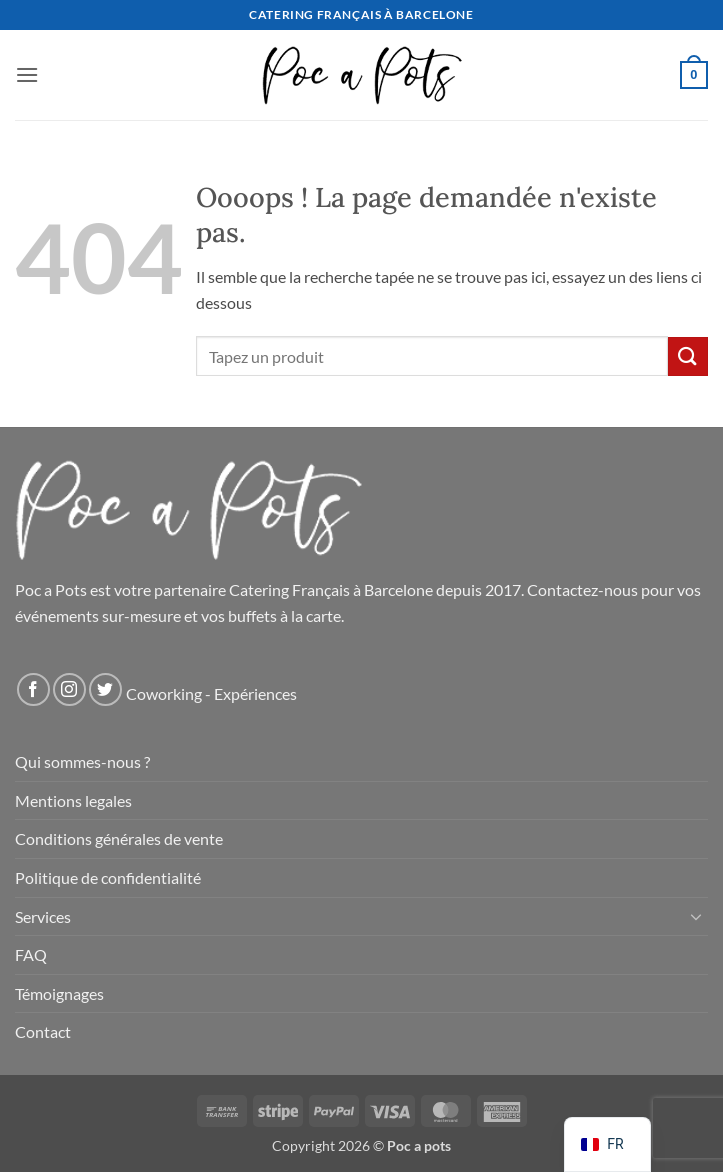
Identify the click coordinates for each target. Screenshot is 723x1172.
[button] (27, 74)
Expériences (255, 693)
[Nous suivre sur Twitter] (105, 689)
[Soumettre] (688, 356)
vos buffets (239, 615)
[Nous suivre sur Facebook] (33, 689)
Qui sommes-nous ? (82, 761)
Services (43, 916)
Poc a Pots (51, 589)
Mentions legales (73, 800)
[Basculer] (696, 916)
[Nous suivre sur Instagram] (69, 689)
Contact (43, 1031)
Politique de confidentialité (108, 877)
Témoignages (59, 993)
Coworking (164, 693)
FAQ (31, 954)
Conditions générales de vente (119, 838)
